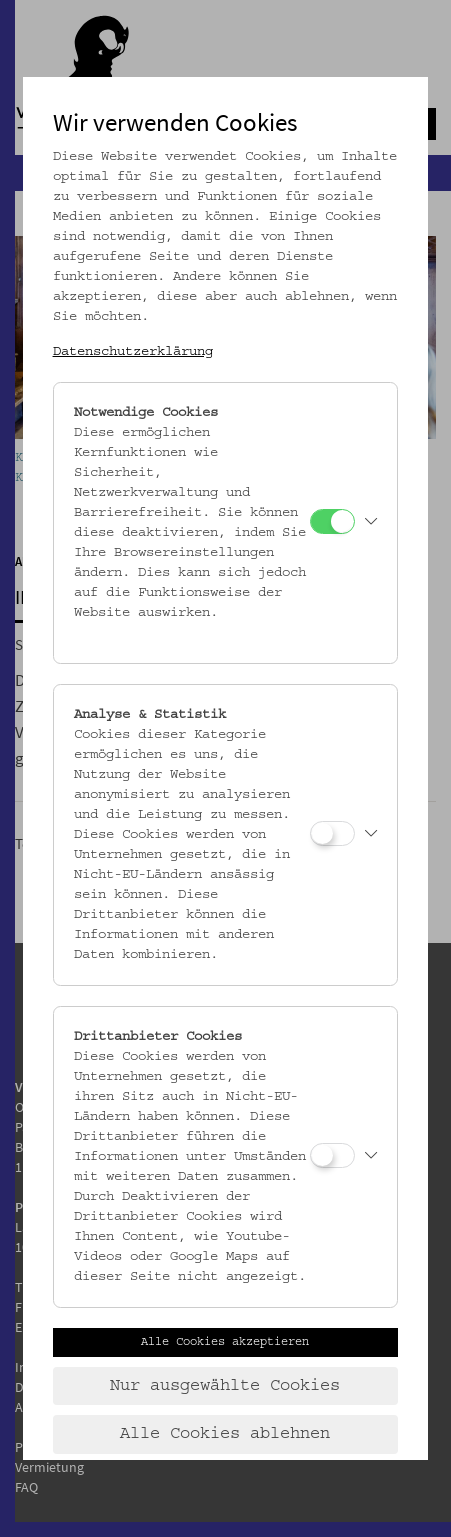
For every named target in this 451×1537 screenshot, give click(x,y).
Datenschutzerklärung (133, 352)
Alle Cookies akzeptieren (225, 1342)
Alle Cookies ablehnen (225, 1434)
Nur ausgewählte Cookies (225, 1386)
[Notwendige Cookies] (332, 521)
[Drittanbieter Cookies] (332, 1155)
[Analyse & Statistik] (332, 833)
